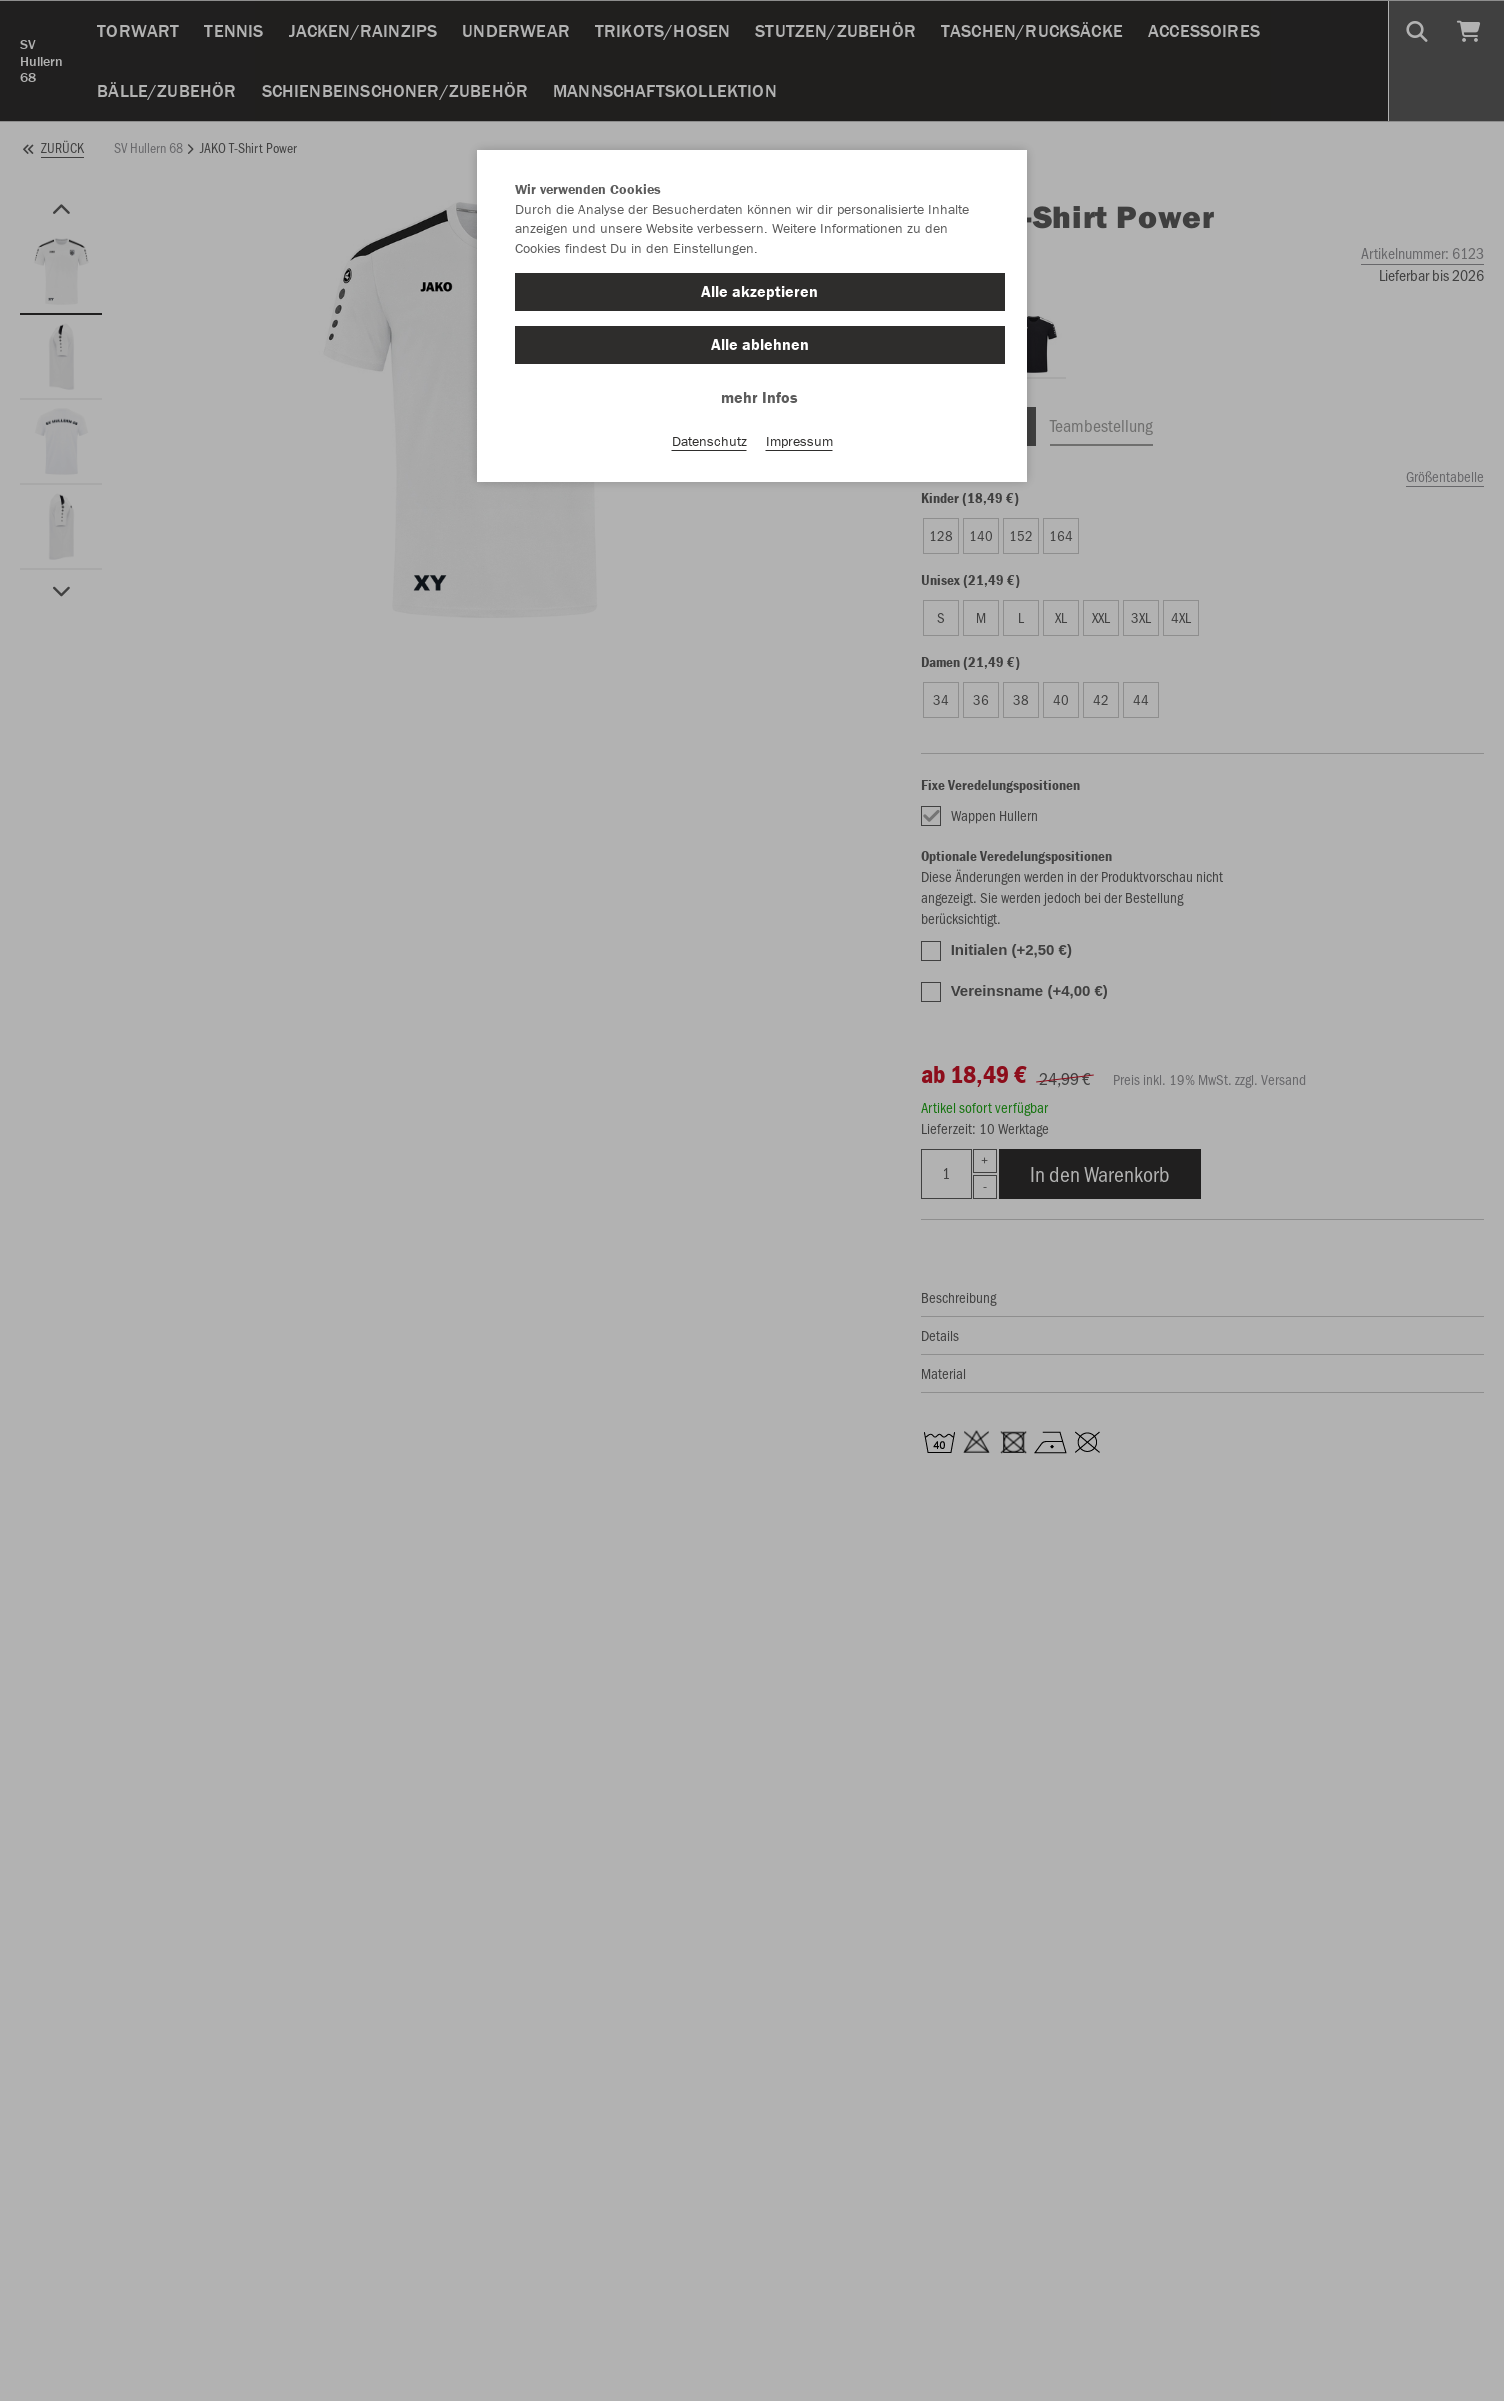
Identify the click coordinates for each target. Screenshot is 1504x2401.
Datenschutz (709, 441)
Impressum (799, 441)
